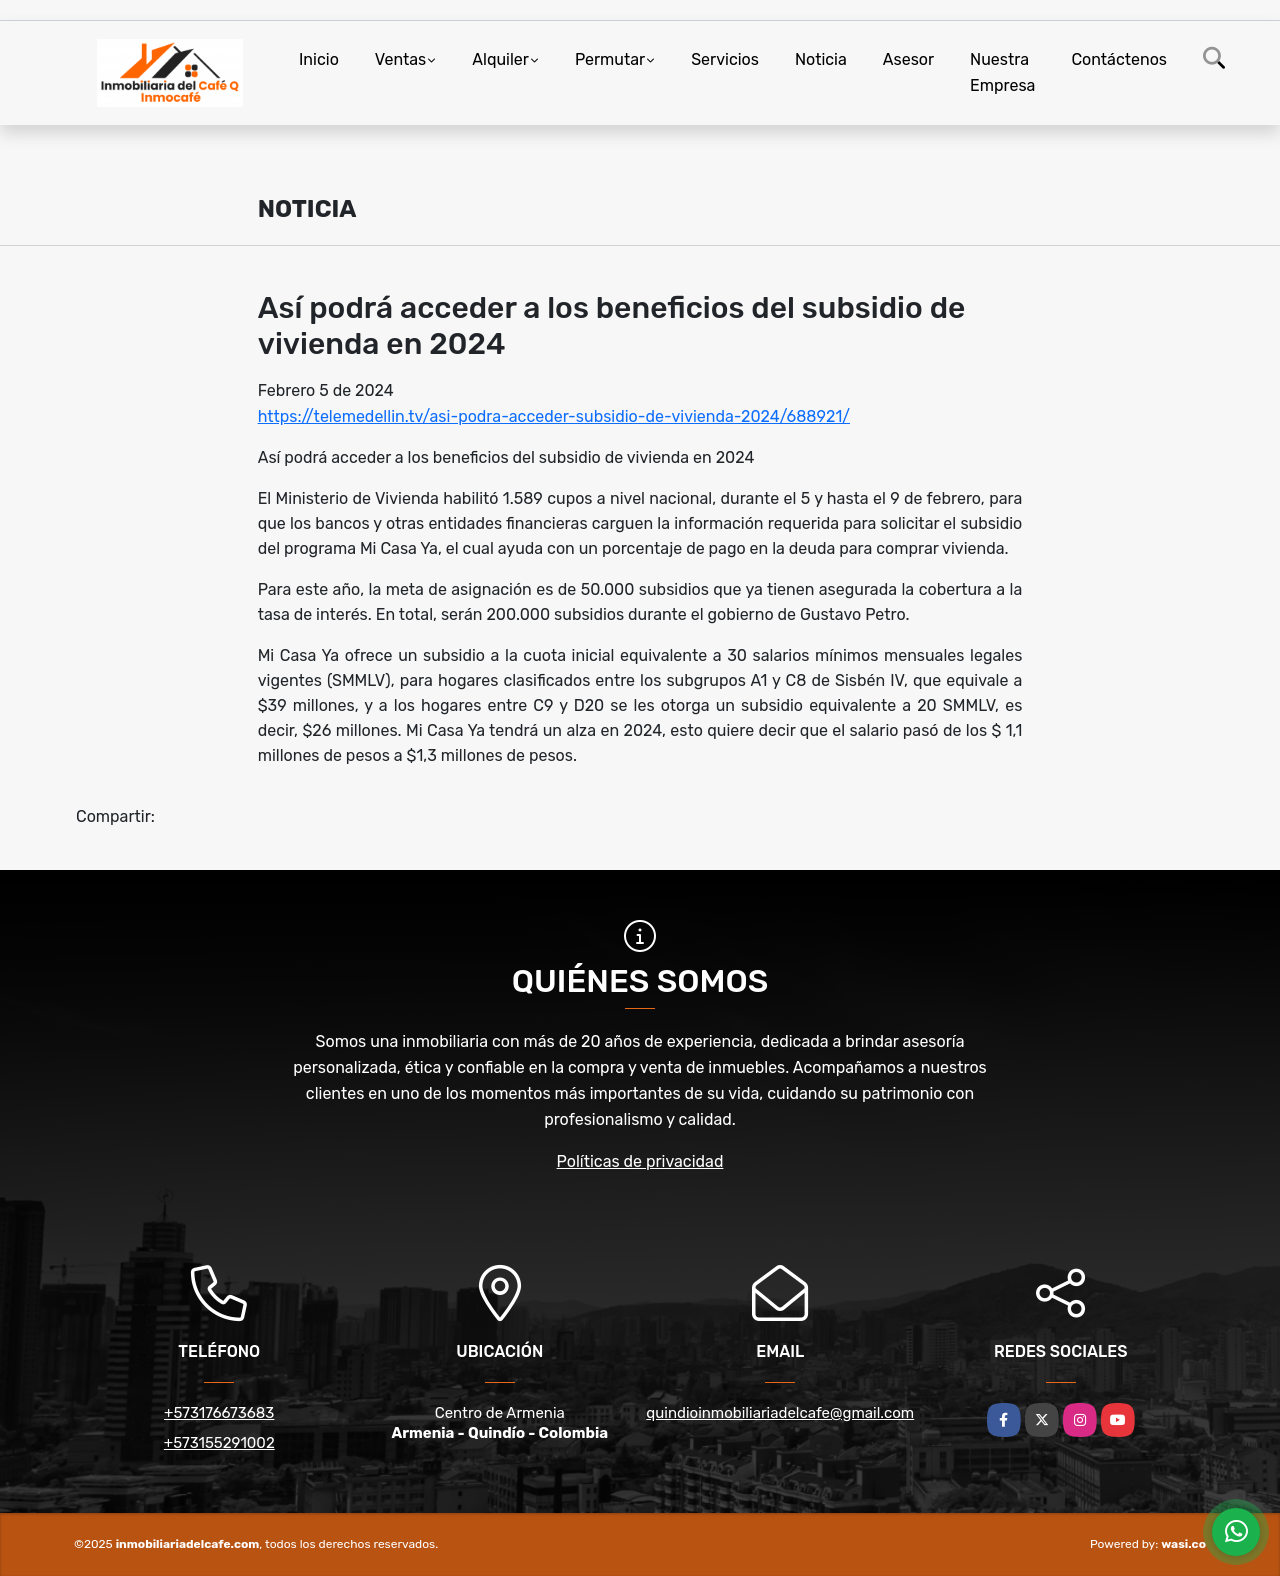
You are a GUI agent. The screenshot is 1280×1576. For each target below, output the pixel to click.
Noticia (821, 59)
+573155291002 (219, 1443)
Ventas (400, 59)
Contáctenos (1119, 59)
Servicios (725, 59)
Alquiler (500, 59)
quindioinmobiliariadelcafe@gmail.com (780, 1413)
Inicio (319, 59)
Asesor (908, 59)
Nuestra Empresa (1002, 72)
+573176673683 (219, 1413)
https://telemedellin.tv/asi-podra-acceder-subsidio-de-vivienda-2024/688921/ (554, 416)
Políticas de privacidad (640, 1161)
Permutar (610, 59)
